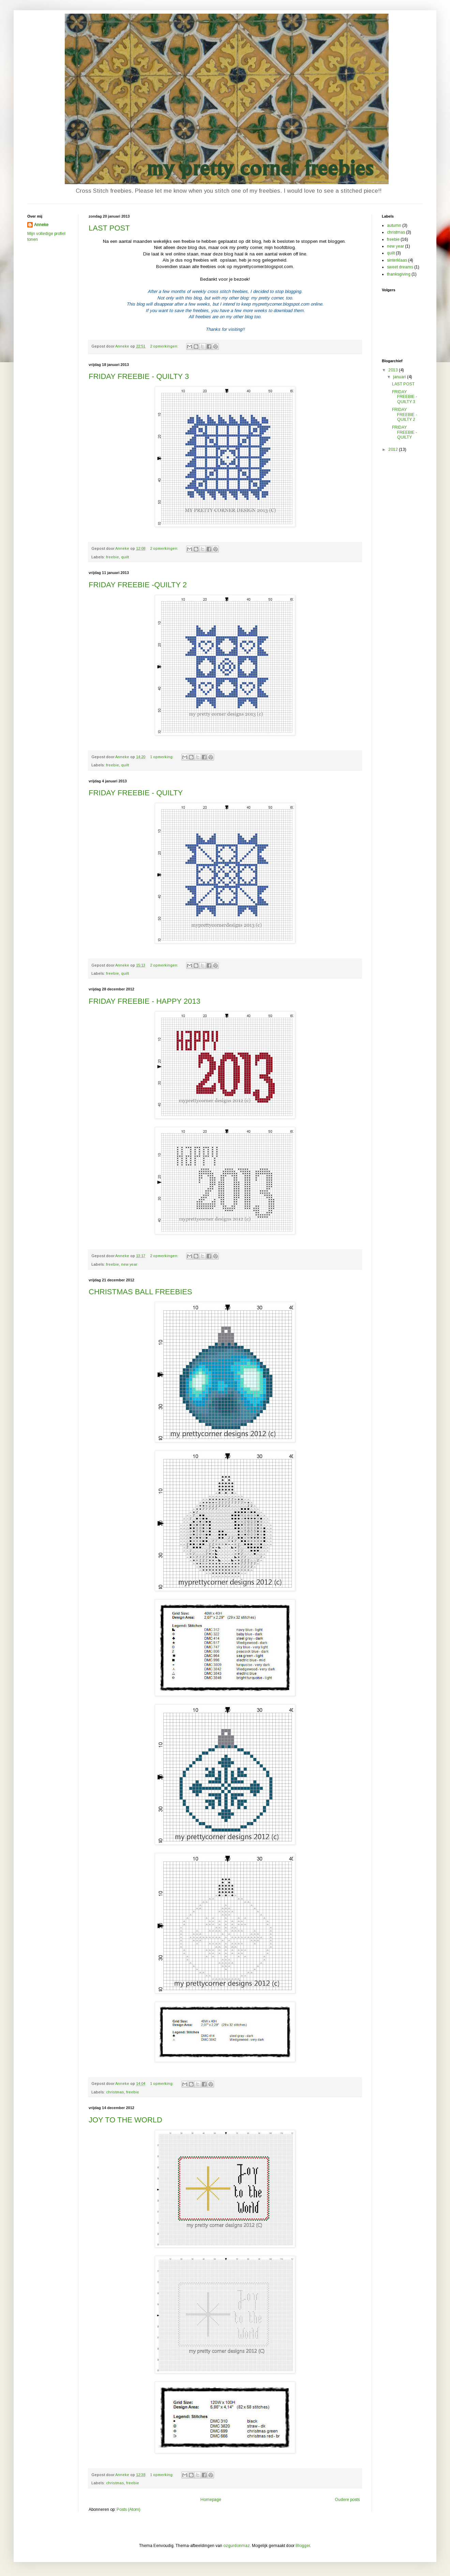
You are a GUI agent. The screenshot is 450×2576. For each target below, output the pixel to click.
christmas (115, 2092)
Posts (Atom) (128, 2509)
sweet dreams (400, 267)
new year (129, 1264)
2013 (393, 370)
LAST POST (109, 228)
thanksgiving (398, 274)
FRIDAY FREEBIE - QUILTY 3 (139, 376)
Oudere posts (347, 2499)
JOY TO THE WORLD (125, 2120)
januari (400, 376)
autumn (394, 225)
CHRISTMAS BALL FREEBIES (140, 1291)
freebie (112, 557)
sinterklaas (397, 260)
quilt (125, 557)
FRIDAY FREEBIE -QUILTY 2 (138, 584)
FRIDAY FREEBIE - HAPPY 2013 (144, 1001)
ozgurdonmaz (236, 2545)
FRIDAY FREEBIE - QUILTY (136, 793)
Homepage (210, 2499)
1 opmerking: (162, 757)
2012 (393, 449)
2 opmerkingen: (164, 346)
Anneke (41, 224)
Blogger (303, 2545)
